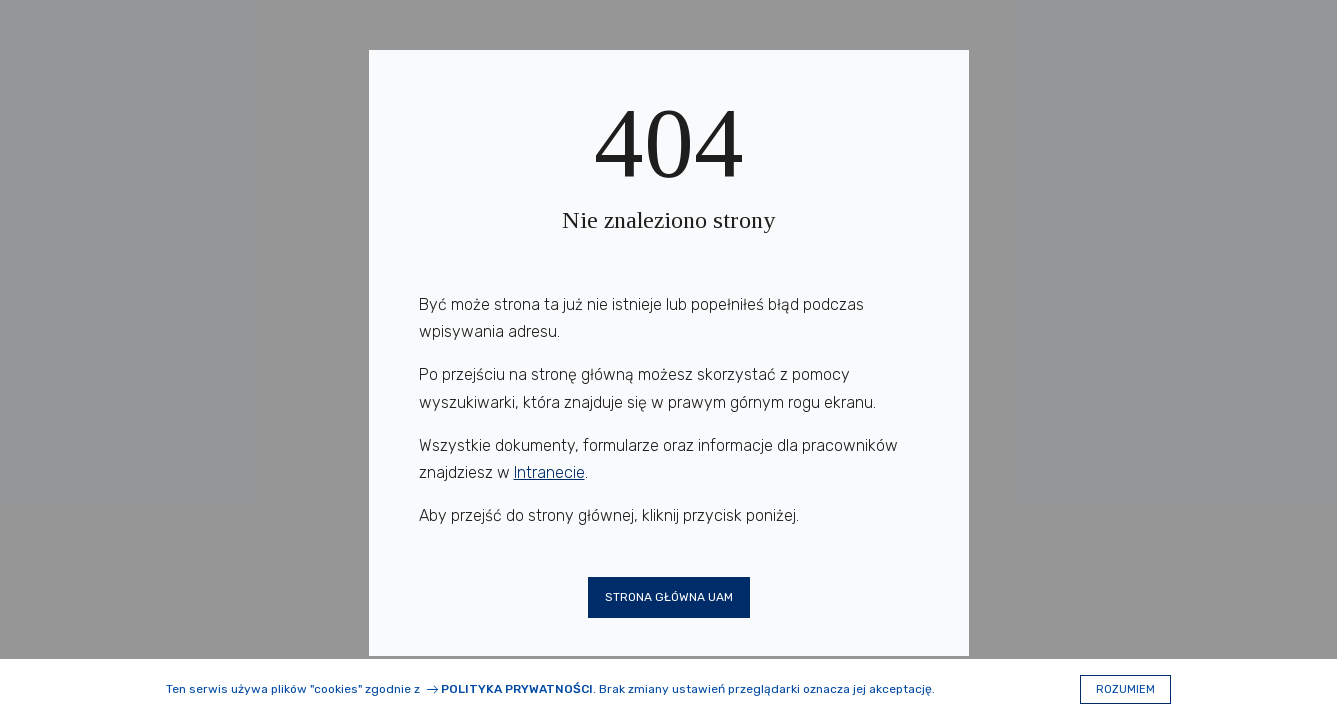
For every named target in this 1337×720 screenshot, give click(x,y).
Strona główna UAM (669, 597)
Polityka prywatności (517, 689)
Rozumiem (1125, 689)
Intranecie (549, 472)
